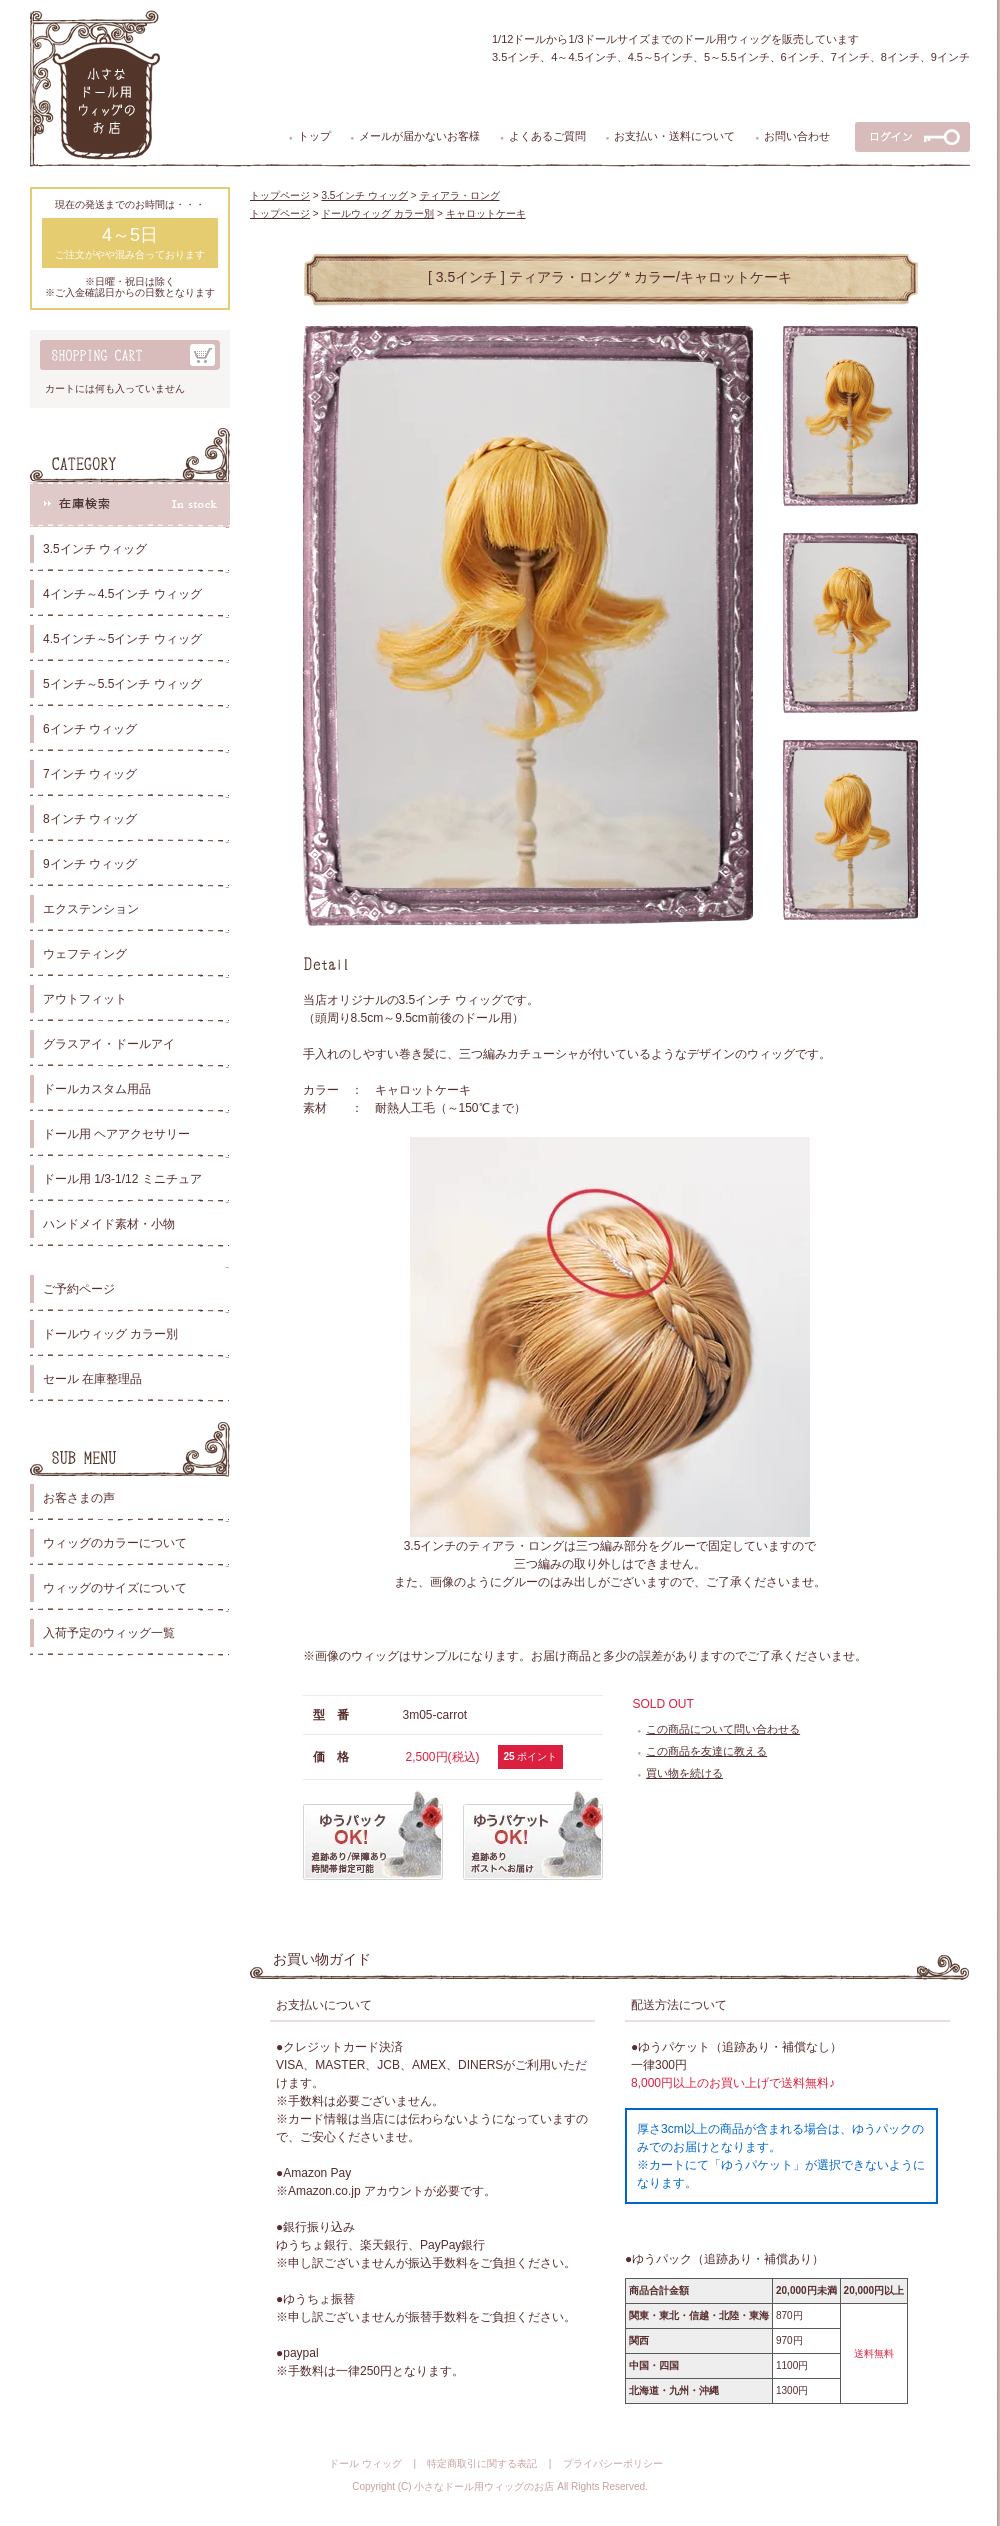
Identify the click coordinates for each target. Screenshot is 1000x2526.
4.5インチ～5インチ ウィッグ (122, 639)
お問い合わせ (797, 136)
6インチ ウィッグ (90, 729)
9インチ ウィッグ (90, 864)
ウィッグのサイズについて (115, 1588)
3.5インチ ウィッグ (95, 549)
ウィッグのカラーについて (115, 1543)
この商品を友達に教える (706, 1751)
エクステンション (91, 909)
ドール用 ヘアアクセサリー (116, 1134)
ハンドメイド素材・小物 (109, 1224)
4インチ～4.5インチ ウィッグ (122, 594)
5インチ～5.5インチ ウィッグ (122, 684)
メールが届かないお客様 (419, 136)
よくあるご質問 (547, 136)
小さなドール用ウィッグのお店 (484, 2486)
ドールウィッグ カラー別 (110, 1334)
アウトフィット (85, 999)
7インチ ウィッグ (90, 774)
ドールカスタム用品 (97, 1089)
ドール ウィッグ (365, 2463)
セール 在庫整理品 (92, 1379)
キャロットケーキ (486, 213)
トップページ (280, 195)
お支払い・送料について (674, 136)
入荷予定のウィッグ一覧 (109, 1633)
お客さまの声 (79, 1498)
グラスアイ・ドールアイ (109, 1044)
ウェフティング (85, 954)
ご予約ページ (79, 1289)
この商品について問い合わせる (723, 1729)
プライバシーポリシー (613, 2463)
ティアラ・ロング (460, 195)
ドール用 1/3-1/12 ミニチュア (122, 1179)
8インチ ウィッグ (90, 819)
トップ (314, 136)
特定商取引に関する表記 (482, 2463)
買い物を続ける (684, 1773)
